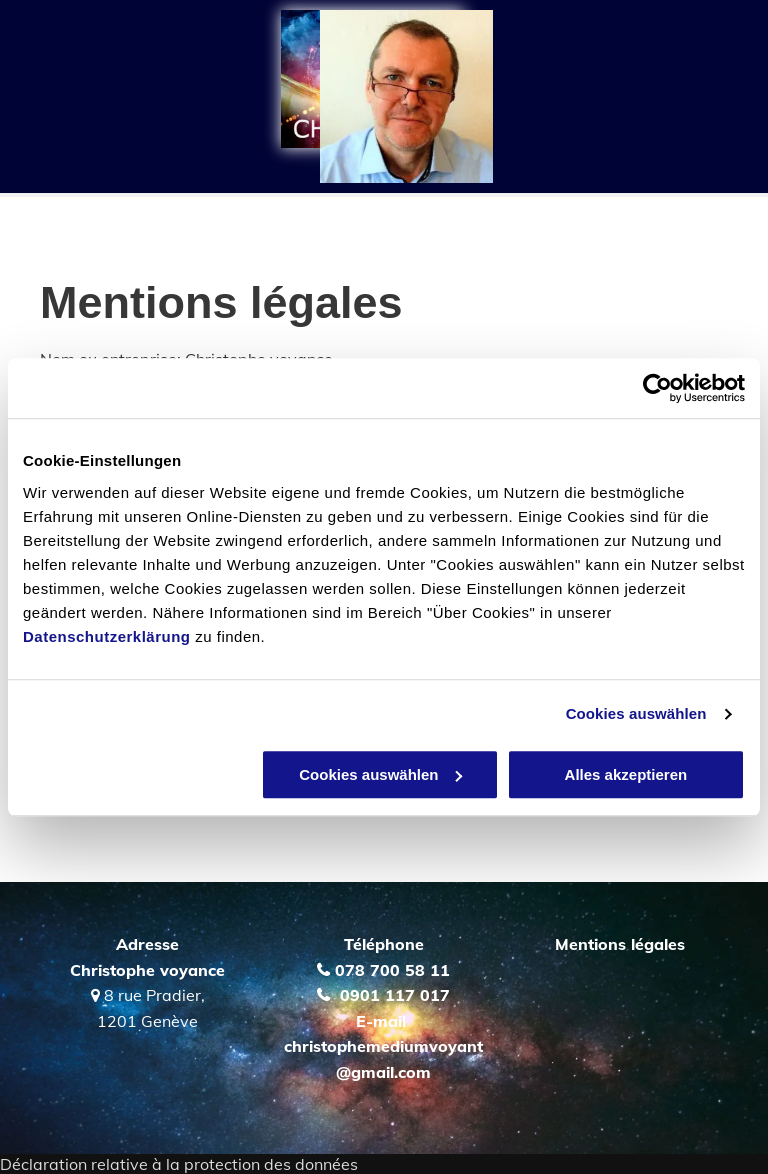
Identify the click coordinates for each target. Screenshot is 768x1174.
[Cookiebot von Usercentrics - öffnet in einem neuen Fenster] (657, 388)
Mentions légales (620, 944)
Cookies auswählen (636, 713)
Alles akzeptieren (626, 774)
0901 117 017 (395, 995)
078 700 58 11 (392, 970)
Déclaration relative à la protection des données (179, 1164)
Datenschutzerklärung (107, 636)
